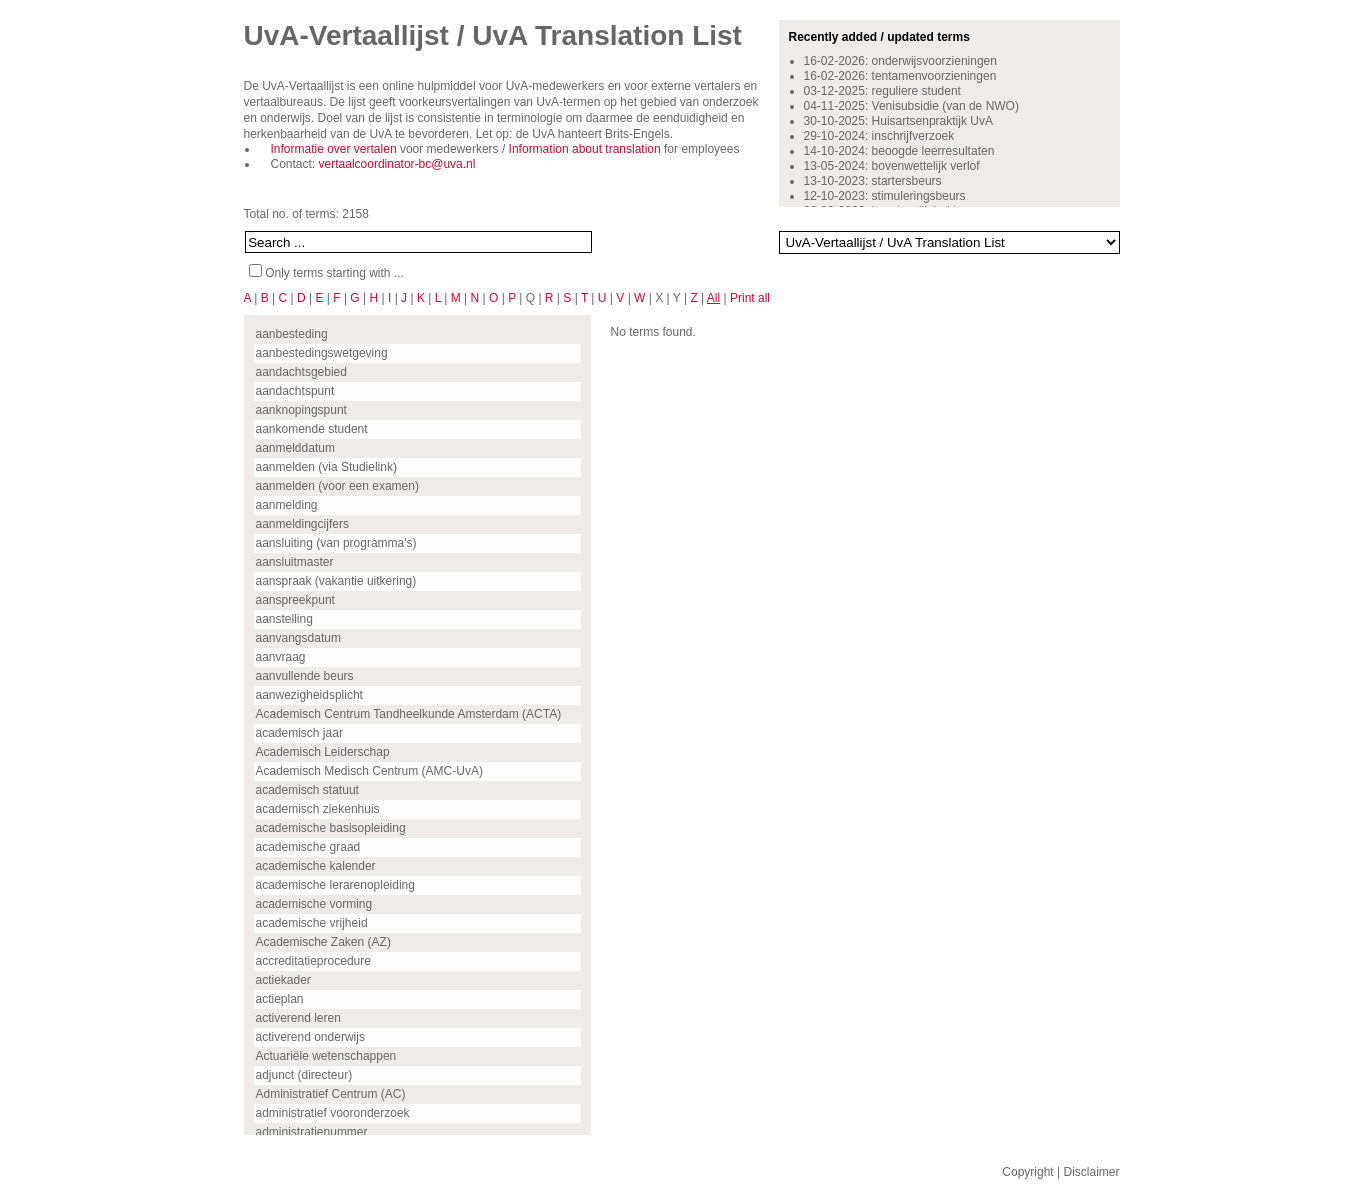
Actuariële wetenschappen (326, 1056)
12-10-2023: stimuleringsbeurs (885, 196)
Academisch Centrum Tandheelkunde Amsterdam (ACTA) (409, 714)
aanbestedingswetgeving (322, 353)
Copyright (1027, 1172)
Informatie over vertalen (334, 149)
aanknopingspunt (301, 410)
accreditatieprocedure (313, 961)
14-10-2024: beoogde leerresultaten (899, 151)
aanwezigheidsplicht (309, 695)
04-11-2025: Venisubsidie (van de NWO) (911, 106)
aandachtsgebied (301, 372)
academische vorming (314, 904)
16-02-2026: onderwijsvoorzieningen (900, 61)
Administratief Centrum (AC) (331, 1094)
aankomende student (312, 429)
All (713, 298)
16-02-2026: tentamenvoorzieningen (900, 76)
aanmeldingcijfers (302, 524)
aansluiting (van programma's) (336, 543)
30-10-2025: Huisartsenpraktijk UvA (898, 121)
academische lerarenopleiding (335, 885)
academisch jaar (299, 733)
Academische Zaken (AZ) (323, 942)
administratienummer (312, 1132)
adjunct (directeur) (304, 1075)
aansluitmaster (295, 562)
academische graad (308, 847)
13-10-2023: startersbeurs (873, 181)
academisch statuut (307, 790)
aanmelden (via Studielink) (326, 467)
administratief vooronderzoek (333, 1113)
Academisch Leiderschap (323, 752)
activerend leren (298, 1018)
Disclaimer (1091, 1172)
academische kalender (316, 866)
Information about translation (585, 149)
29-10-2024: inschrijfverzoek (879, 136)
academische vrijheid (312, 923)
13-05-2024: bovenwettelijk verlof (892, 166)
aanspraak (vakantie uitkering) (336, 581)
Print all (750, 298)
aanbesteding (292, 334)
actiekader (283, 980)
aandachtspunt (295, 391)
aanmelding (287, 505)
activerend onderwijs (310, 1037)
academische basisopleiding (331, 828)
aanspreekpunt (295, 600)
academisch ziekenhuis (318, 809)
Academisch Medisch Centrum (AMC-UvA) (369, 771)
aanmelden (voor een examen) (337, 486)
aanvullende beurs (305, 676)
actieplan (280, 999)
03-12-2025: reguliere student (882, 91)
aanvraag (281, 657)
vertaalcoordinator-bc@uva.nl (397, 164)
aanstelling (284, 619)
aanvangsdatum (298, 638)
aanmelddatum (295, 448)
